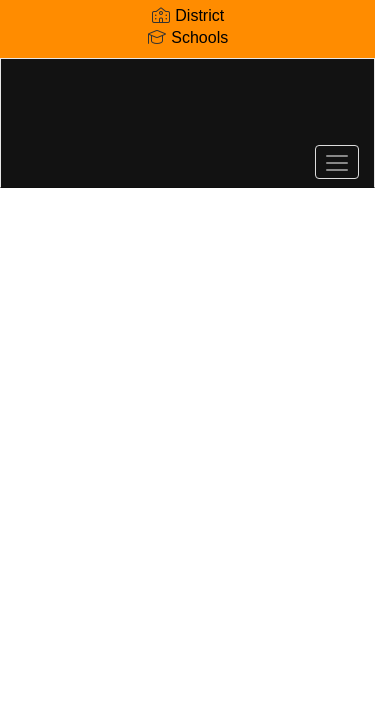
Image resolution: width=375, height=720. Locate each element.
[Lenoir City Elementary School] (187, 108)
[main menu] (337, 162)
